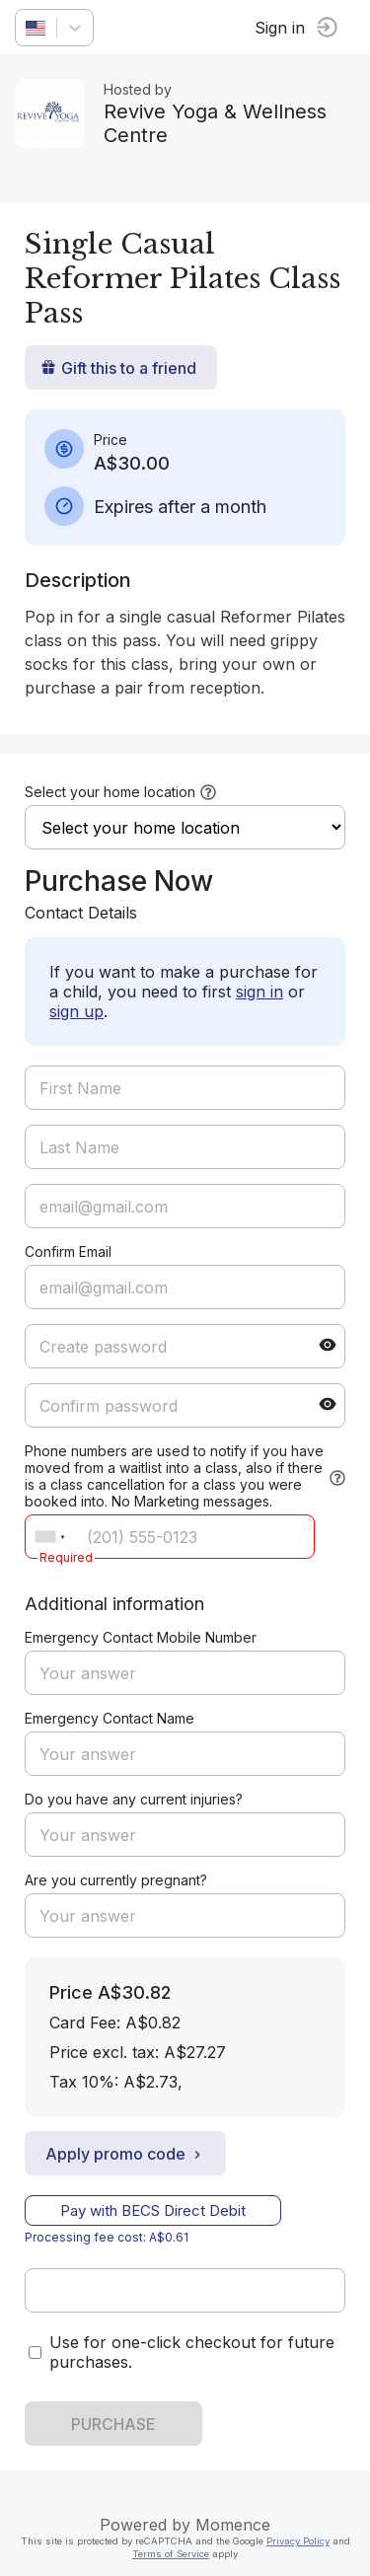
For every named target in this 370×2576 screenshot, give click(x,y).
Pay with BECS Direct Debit (153, 2210)
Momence (232, 2525)
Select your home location (110, 791)
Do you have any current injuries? (134, 1799)
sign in (259, 991)
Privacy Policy (298, 2541)
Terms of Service (170, 2553)
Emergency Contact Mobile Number (141, 1637)
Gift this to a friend (118, 368)
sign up (76, 1011)
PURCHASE (113, 2424)
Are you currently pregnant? (116, 1880)
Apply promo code (125, 2154)
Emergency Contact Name (109, 1718)
